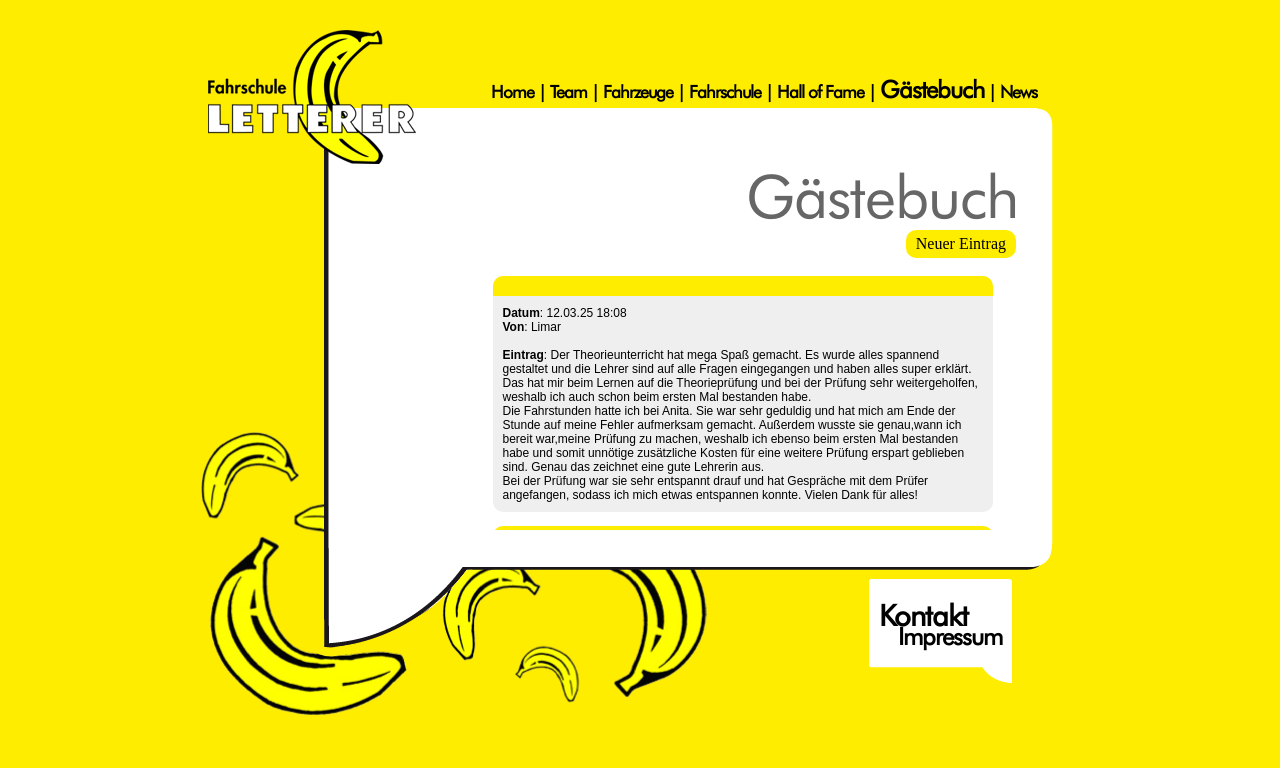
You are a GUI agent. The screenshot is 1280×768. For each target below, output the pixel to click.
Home (512, 91)
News (1018, 91)
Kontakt (923, 615)
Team (568, 91)
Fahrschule (725, 91)
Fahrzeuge (638, 91)
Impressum (950, 636)
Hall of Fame (820, 91)
